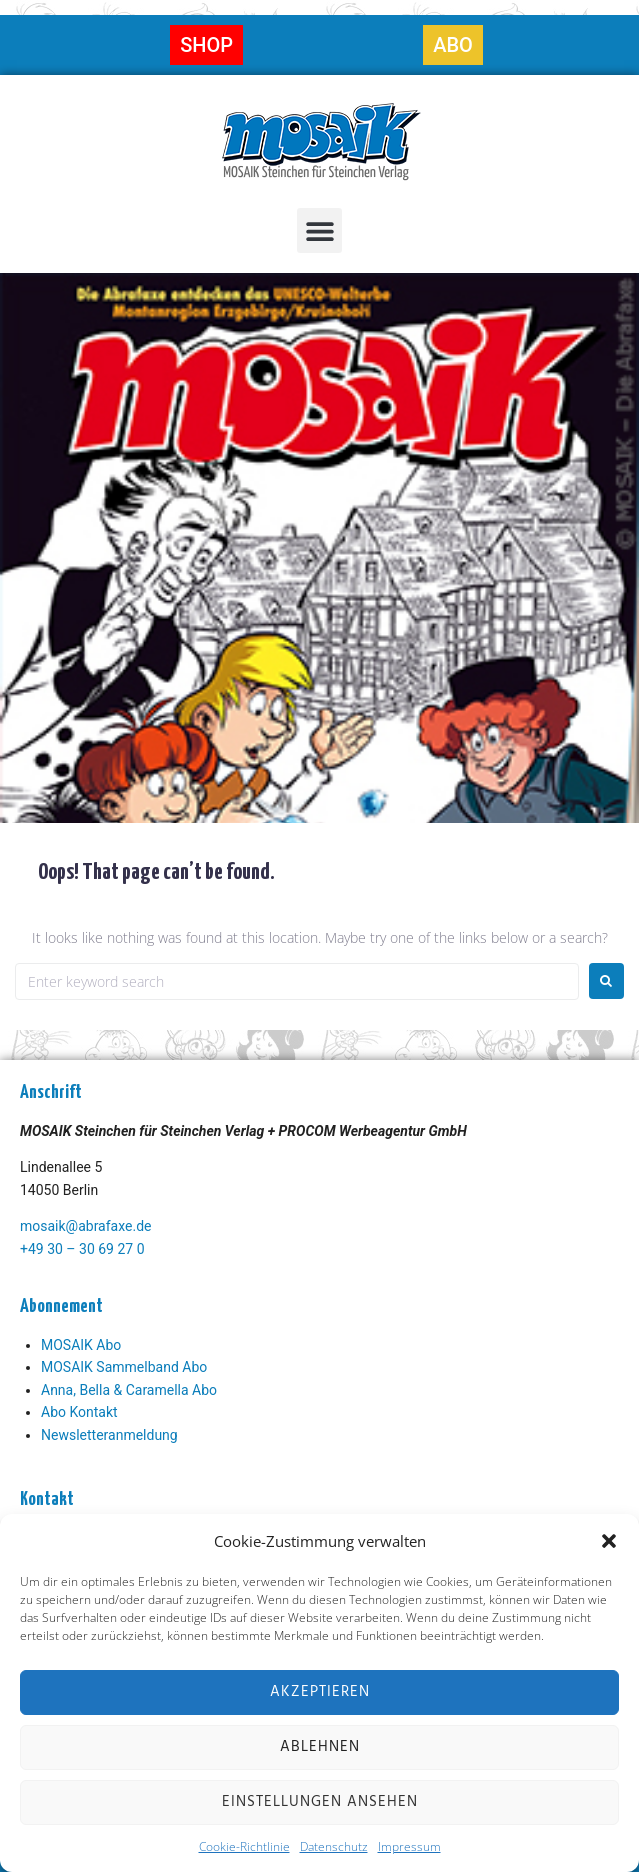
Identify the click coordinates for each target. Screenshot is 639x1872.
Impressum (409, 1846)
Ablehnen (320, 1747)
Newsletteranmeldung (109, 1435)
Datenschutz (334, 1846)
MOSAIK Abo (81, 1345)
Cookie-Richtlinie (244, 1846)
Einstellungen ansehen (320, 1802)
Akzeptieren (320, 1692)
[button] (609, 1541)
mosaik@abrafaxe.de (85, 1226)
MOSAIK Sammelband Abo (124, 1367)
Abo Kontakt (79, 1412)
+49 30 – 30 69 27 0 (82, 1249)
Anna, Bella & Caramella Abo (129, 1390)
